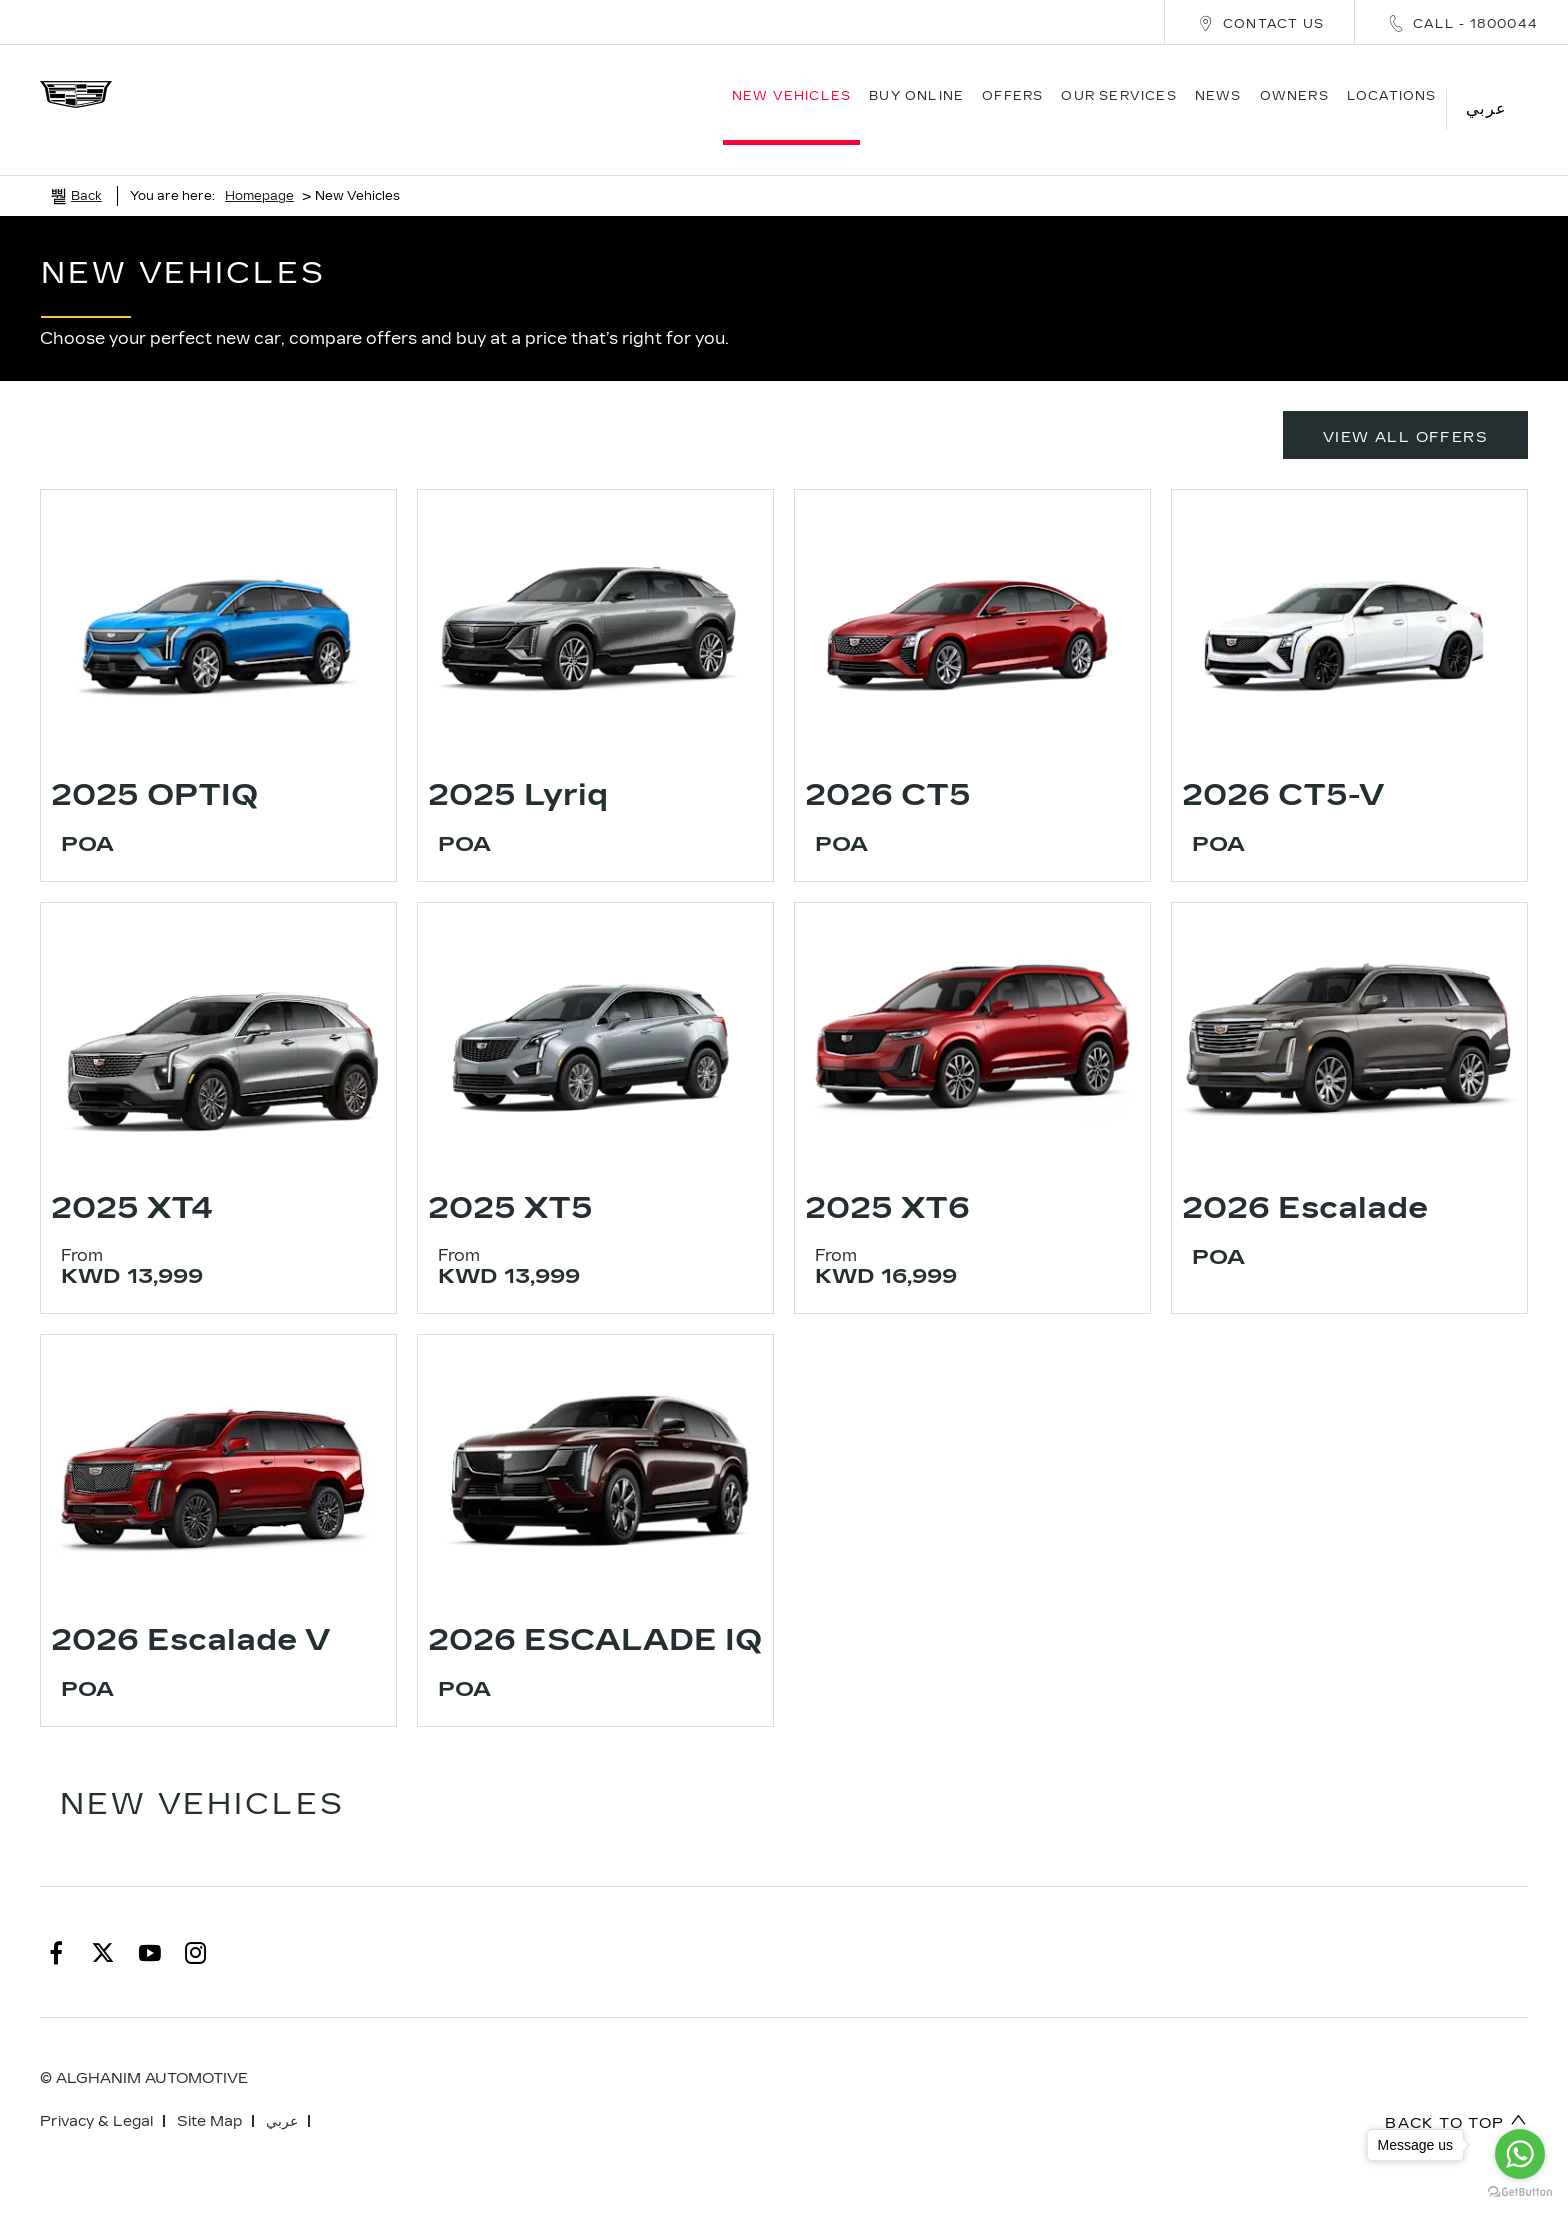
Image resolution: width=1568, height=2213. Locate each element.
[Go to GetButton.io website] (1520, 2192)
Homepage (259, 166)
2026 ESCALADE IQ (595, 1610)
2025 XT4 (132, 1178)
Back (86, 166)
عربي (282, 2091)
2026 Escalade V (190, 1610)
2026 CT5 (888, 765)
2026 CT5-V (1283, 765)
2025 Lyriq (518, 765)
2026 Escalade (1305, 1178)
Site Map (209, 2091)
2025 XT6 (887, 1178)
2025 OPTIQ (154, 765)
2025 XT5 (510, 1178)
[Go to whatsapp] (1520, 2154)
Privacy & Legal (96, 2091)
